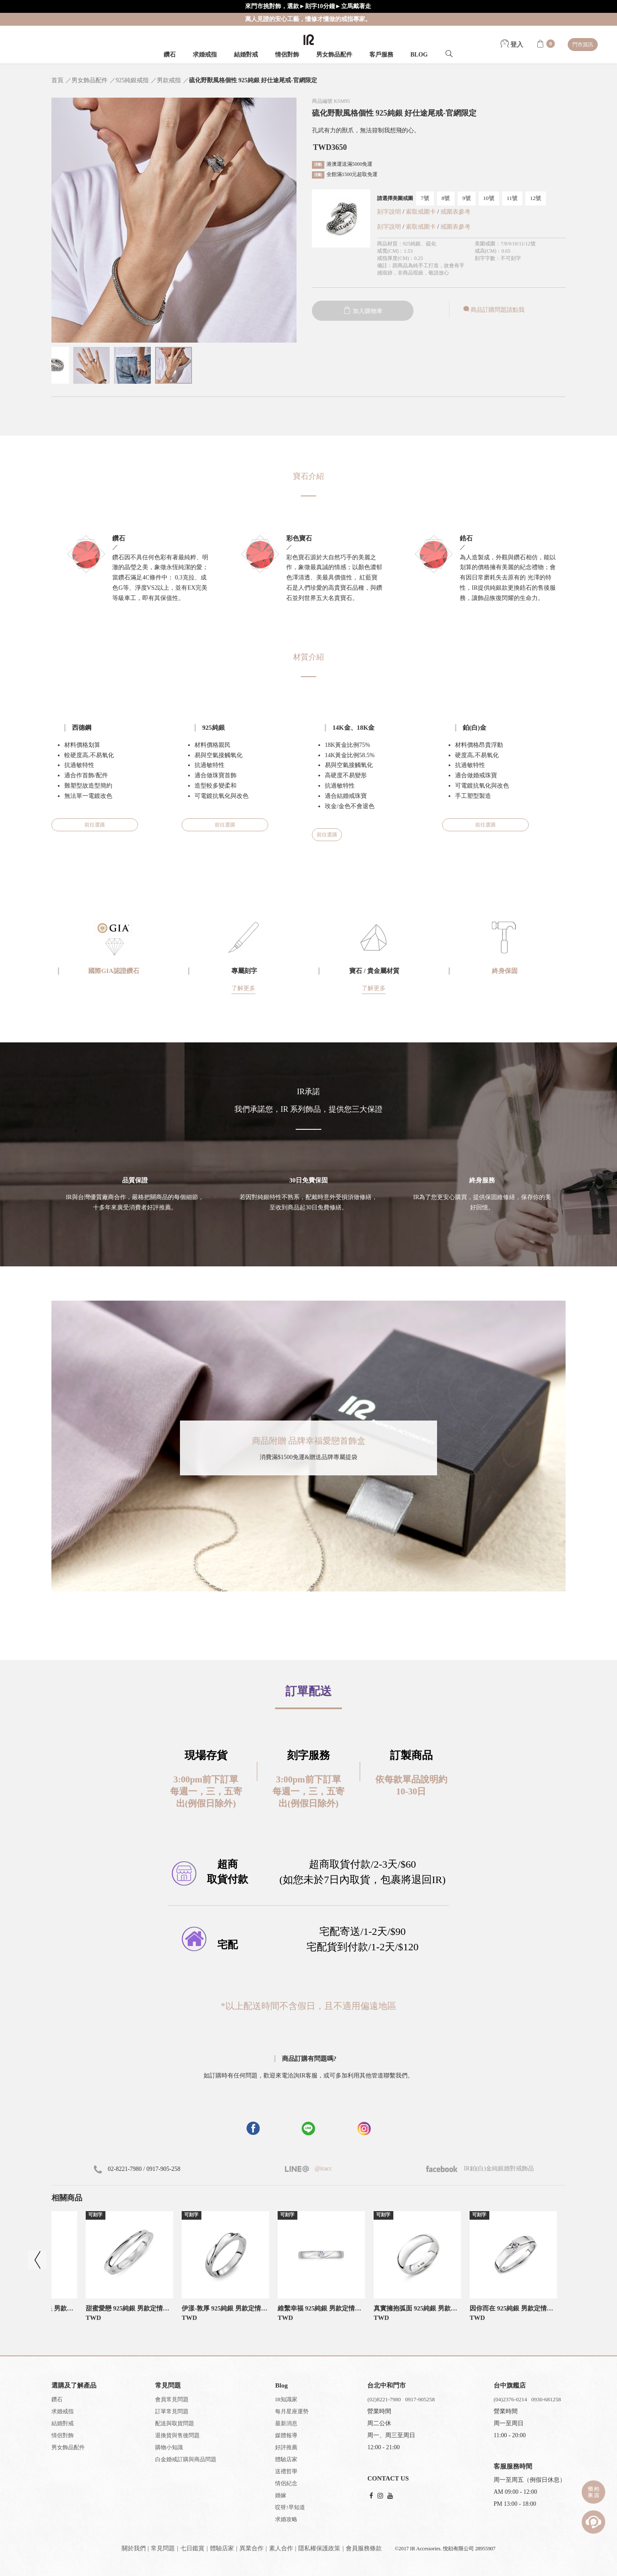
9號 (466, 198)
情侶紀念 (286, 2483)
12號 (535, 198)
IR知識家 (286, 2399)
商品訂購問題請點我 (493, 310)
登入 (512, 44)
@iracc (322, 2168)
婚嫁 (280, 2495)
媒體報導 (286, 2435)
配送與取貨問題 (174, 2423)
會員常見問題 (172, 2399)
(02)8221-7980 (384, 2399)
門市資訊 (582, 45)
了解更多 (243, 988)
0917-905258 (419, 2399)
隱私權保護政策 (319, 2548)
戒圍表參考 (455, 212)
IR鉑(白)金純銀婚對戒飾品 (480, 2168)
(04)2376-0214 (510, 2399)
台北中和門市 (386, 2385)
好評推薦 (286, 2447)
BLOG (419, 54)
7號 (425, 198)
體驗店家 (286, 2459)
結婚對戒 (246, 54)
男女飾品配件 (334, 54)
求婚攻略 (286, 2519)
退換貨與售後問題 (177, 2435)
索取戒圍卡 (421, 212)
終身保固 (505, 970)
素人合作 (281, 2548)
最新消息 (286, 2423)
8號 (446, 198)
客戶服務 (381, 54)
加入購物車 (363, 311)
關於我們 (134, 2548)
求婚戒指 (205, 54)
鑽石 (170, 54)
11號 (512, 198)
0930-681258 (546, 2399)
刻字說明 (389, 212)
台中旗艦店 (510, 2385)
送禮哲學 (286, 2471)
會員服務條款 (364, 2548)
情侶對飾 (287, 54)
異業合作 (252, 2548)
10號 (488, 198)
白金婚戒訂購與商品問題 (185, 2459)
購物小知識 (169, 2447)
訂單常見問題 (172, 2411)
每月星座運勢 (291, 2411)
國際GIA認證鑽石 (113, 970)
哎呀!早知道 (290, 2507)
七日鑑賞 (192, 2548)
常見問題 (163, 2548)
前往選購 (94, 825)
